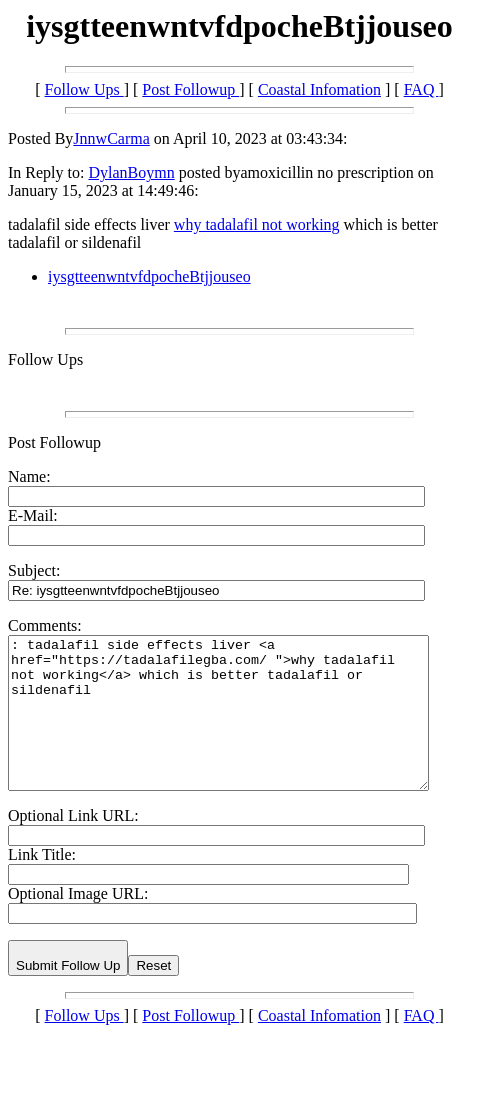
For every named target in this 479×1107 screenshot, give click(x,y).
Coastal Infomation (319, 89)
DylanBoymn (131, 172)
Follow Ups (84, 89)
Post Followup (190, 89)
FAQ (421, 89)
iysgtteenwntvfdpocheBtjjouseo (149, 276)
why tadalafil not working (257, 224)
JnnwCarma (111, 138)
